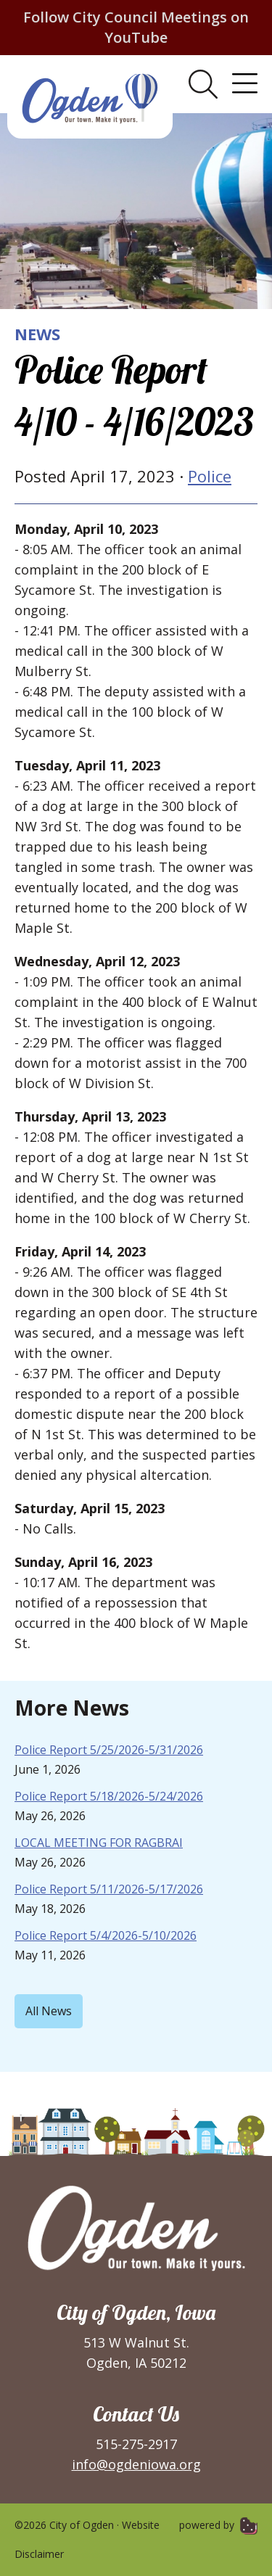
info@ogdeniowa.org (136, 2464)
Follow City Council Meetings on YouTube (136, 27)
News (37, 334)
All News (48, 2011)
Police (209, 476)
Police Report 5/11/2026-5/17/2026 (109, 1889)
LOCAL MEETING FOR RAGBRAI (99, 1843)
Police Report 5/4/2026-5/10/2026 (106, 1935)
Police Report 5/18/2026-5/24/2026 (109, 1796)
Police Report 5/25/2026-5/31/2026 (109, 1750)
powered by (218, 2525)
